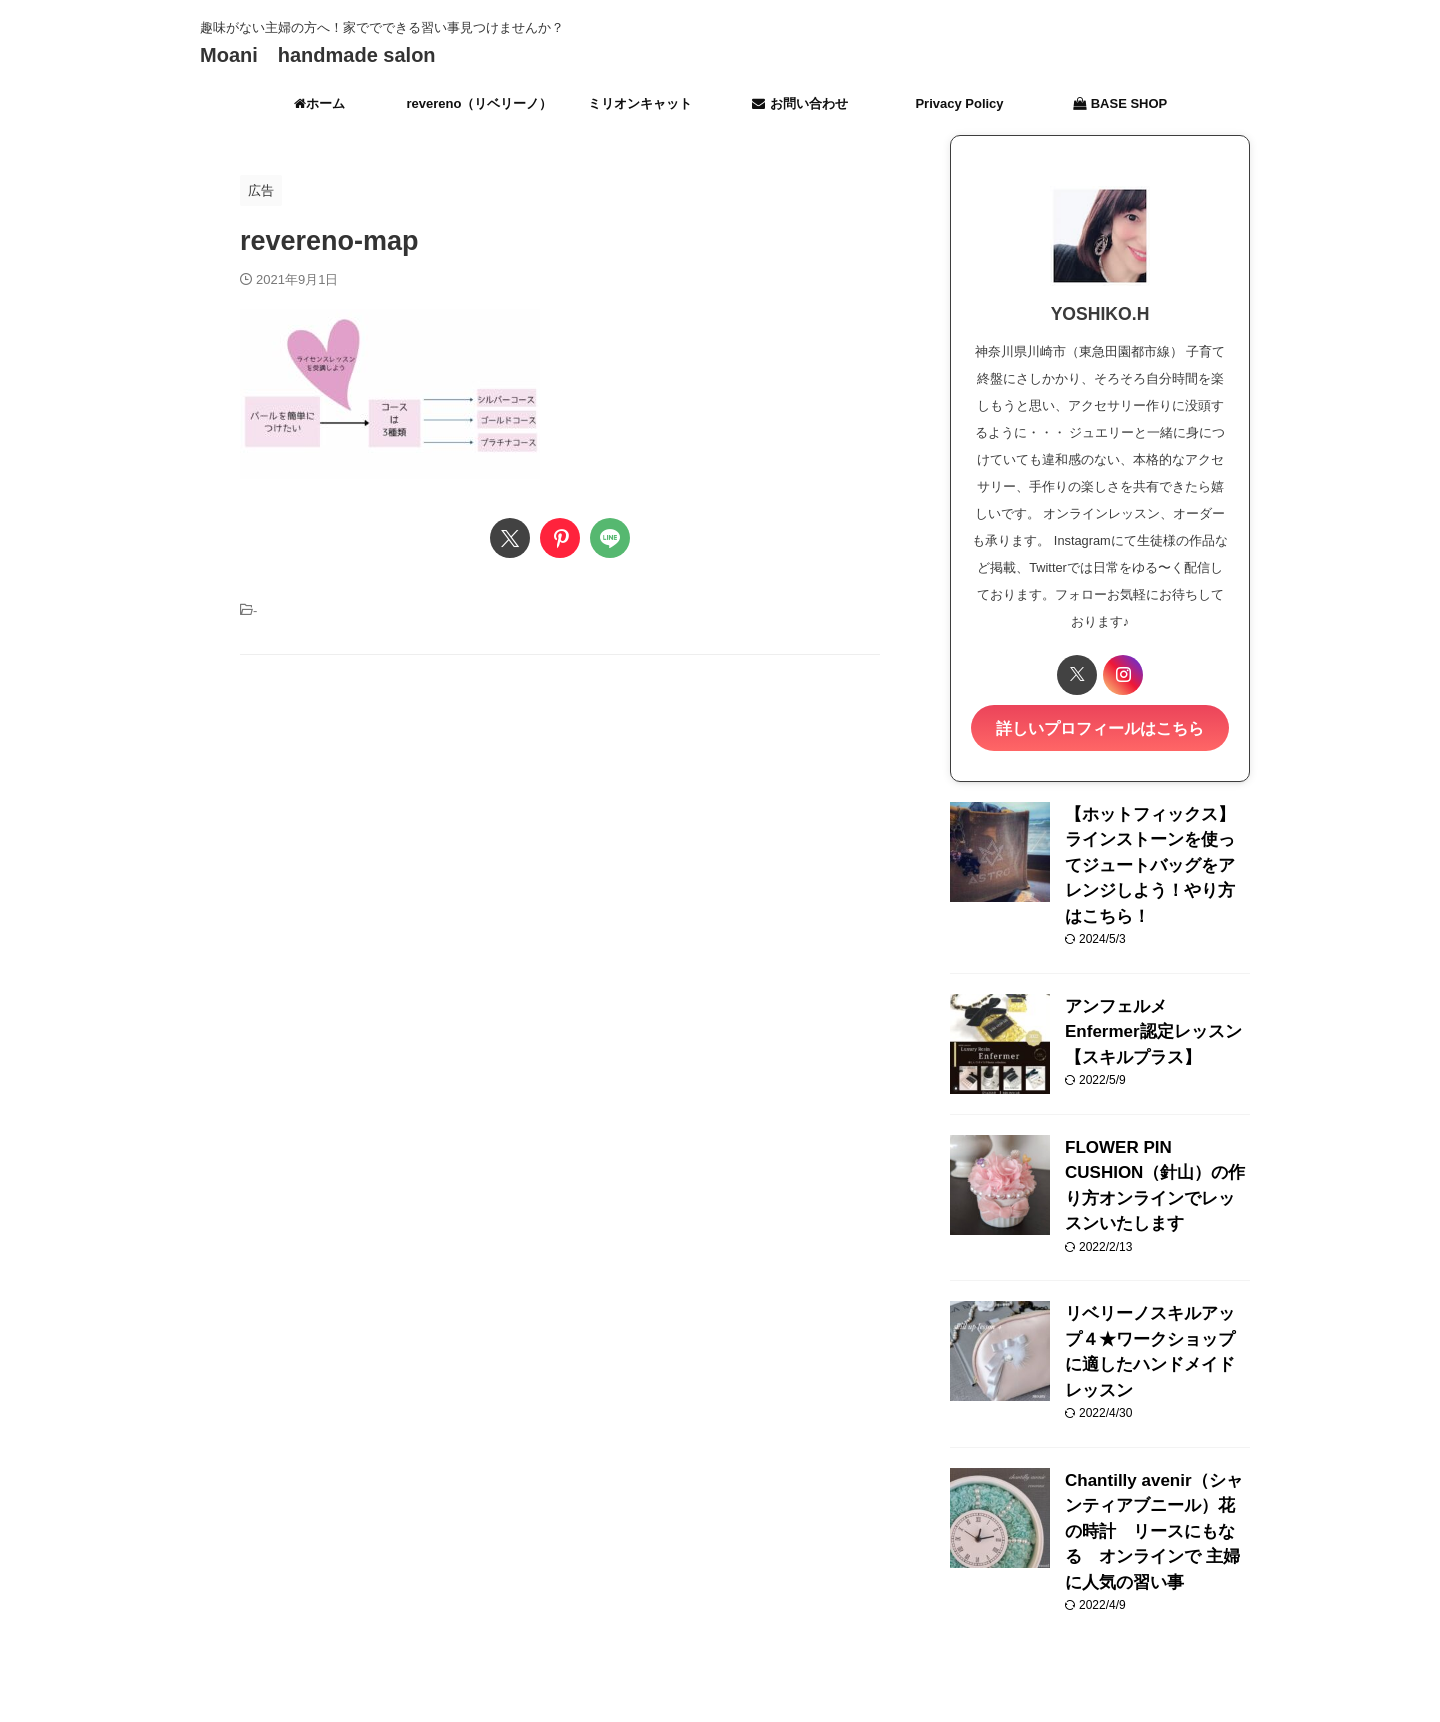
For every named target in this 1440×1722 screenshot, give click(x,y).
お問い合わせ (800, 103)
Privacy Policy (959, 103)
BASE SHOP (1120, 103)
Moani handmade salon (318, 55)
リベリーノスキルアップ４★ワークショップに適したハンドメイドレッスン (1156, 1268)
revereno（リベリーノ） (480, 103)
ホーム (319, 103)
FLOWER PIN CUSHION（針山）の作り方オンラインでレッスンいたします (1156, 1127)
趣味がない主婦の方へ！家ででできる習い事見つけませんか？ (720, 1629)
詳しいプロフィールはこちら (1100, 726)
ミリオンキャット (640, 103)
